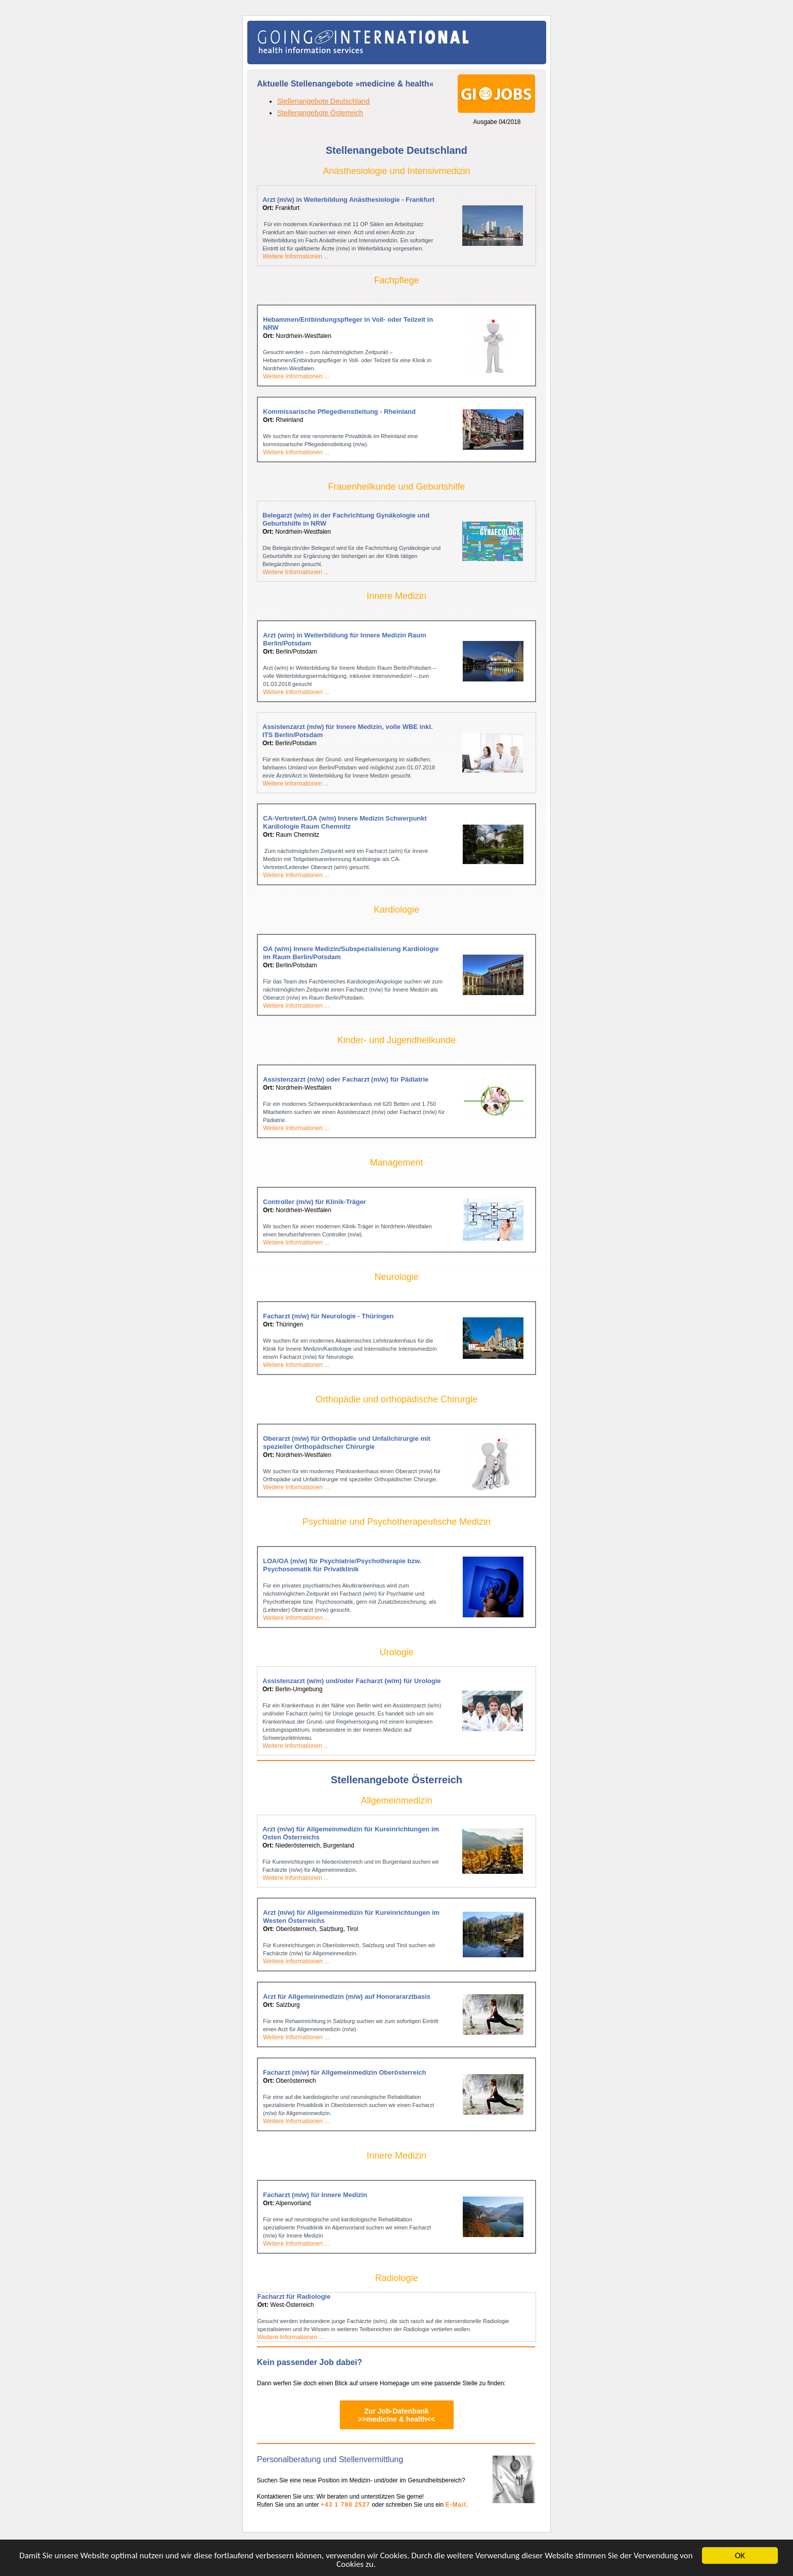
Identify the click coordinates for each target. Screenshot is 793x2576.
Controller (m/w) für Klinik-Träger (314, 1202)
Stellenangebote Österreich (320, 113)
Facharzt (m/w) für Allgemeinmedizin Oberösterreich (344, 2072)
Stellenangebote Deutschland (323, 101)
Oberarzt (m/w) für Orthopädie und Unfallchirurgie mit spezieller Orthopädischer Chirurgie (346, 1442)
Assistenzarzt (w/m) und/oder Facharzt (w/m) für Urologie (351, 1681)
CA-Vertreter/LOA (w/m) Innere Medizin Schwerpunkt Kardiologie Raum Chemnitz (345, 822)
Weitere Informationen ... (295, 256)
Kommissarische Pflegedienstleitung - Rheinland (339, 411)
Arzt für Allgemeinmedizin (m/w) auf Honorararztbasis (346, 1996)
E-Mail (456, 2504)
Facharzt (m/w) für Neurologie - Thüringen (328, 1316)
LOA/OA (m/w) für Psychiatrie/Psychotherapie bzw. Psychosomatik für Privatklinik (342, 1565)
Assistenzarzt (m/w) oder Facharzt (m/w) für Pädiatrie (345, 1079)
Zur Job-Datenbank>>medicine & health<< (396, 2415)
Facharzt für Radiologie (293, 2296)
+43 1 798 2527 (345, 2504)
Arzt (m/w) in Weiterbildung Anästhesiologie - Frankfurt (348, 199)
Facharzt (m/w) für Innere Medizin (315, 2195)
